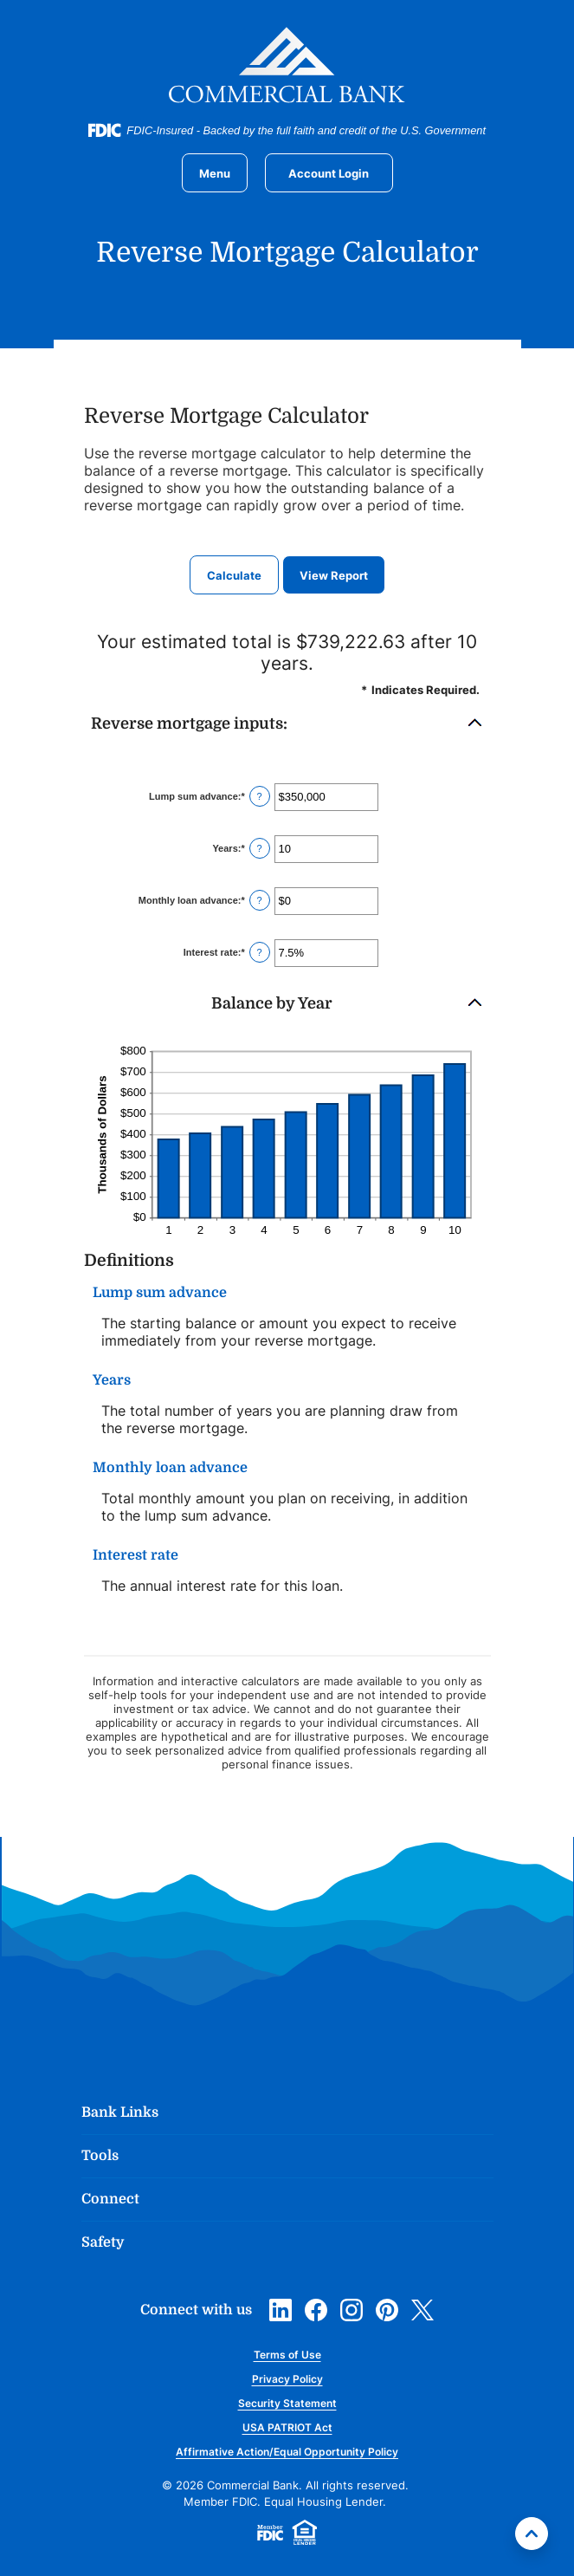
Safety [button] (103, 2242)
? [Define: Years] (259, 848)
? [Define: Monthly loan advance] (259, 900)
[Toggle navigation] (215, 172)
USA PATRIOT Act (287, 2427)
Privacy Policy (287, 2378)
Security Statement (287, 2403)
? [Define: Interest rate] (259, 952)
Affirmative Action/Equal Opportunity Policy (287, 2451)
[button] (287, 724)
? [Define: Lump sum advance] (259, 796)
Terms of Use (287, 2354)
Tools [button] (100, 2156)
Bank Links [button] (119, 2112)
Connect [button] (110, 2199)
